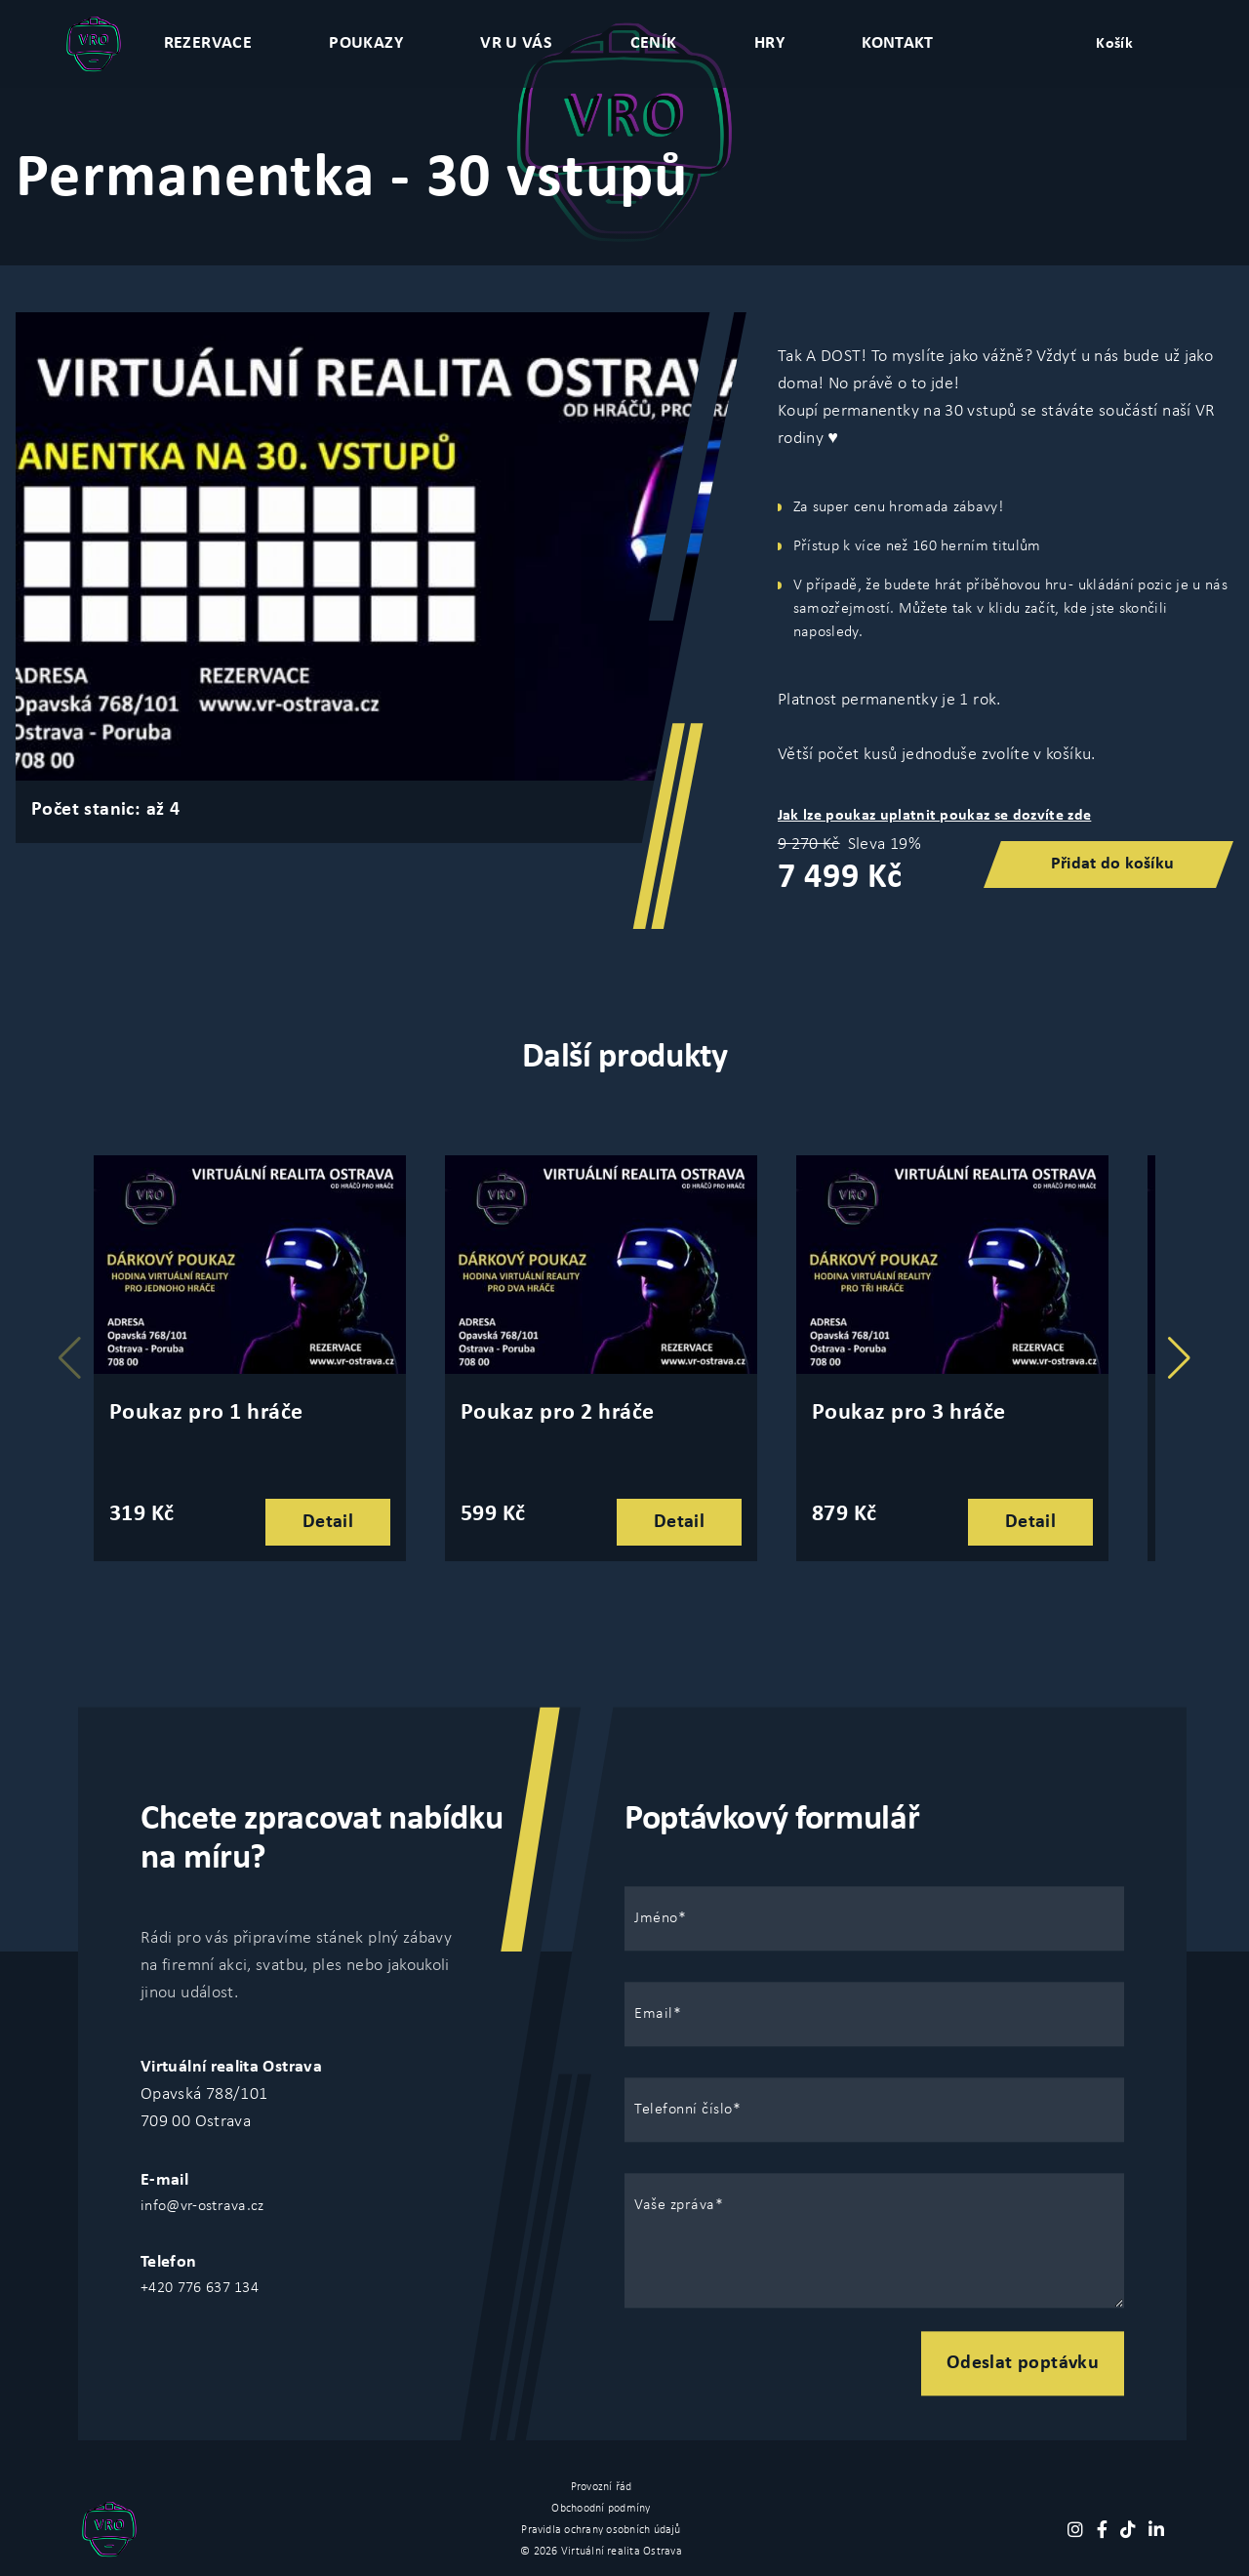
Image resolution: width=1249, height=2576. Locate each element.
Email (653, 2014)
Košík (1114, 44)
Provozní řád (601, 2487)
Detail (327, 1522)
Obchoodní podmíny (600, 2509)
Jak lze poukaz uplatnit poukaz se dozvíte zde (934, 816)
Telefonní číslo (683, 2109)
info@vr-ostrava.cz (202, 2206)
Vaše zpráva (674, 2205)
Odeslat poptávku (1023, 2363)
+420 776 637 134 (200, 2288)
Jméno (656, 1918)
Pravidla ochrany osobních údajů (600, 2530)
